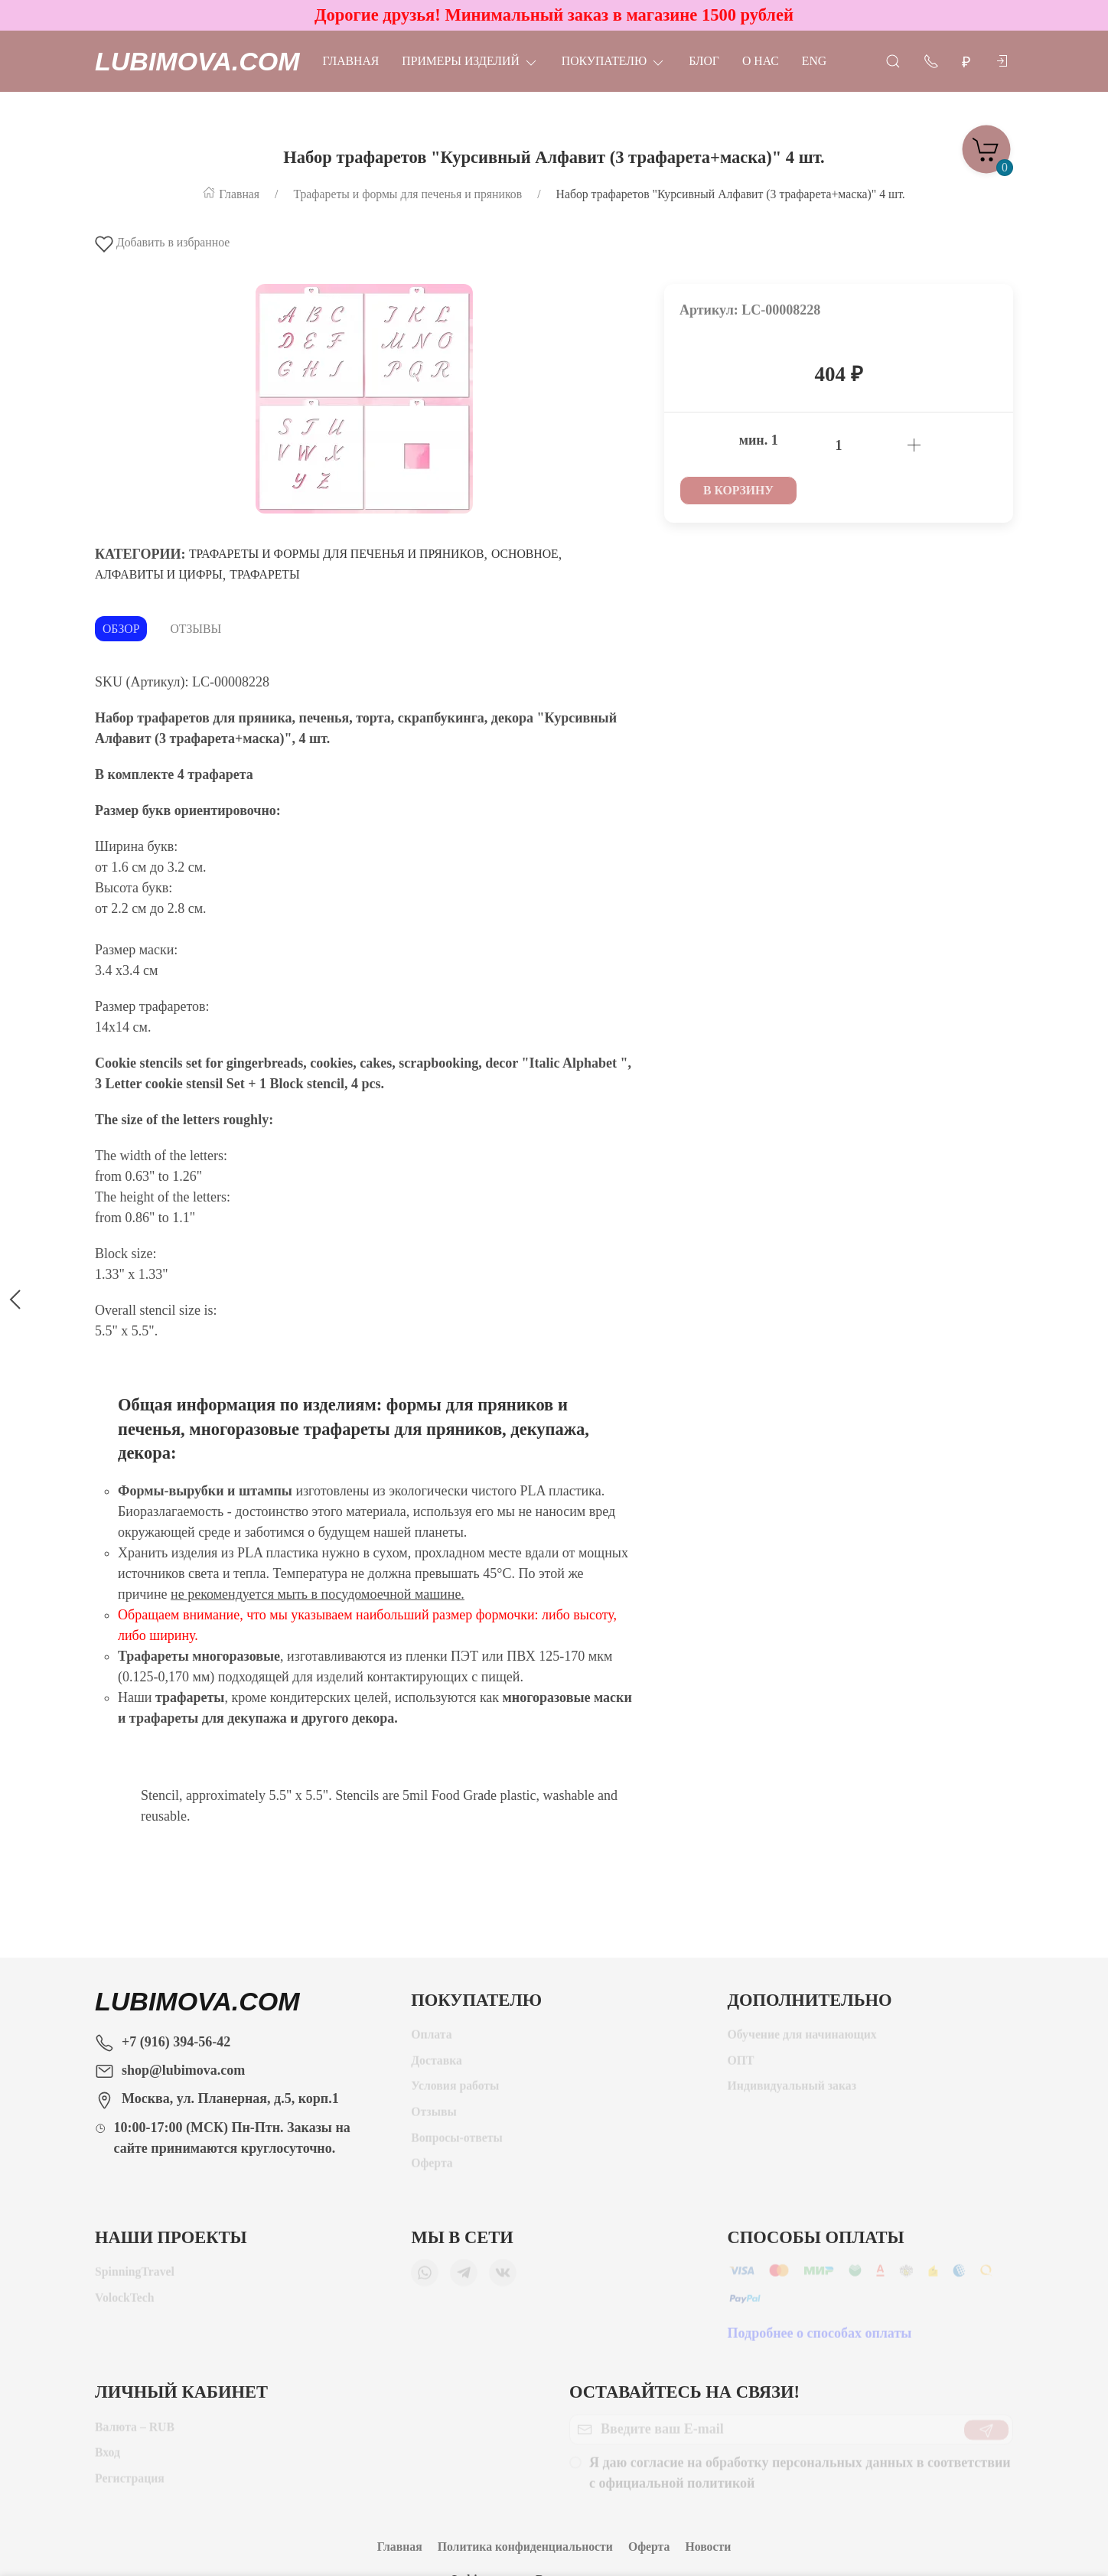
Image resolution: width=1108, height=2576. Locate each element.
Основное (525, 553)
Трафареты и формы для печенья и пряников (336, 553)
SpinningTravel (134, 2277)
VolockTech (125, 2303)
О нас (760, 60)
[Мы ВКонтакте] (503, 2278)
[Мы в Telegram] (463, 2278)
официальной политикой (677, 2488)
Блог (704, 60)
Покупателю (614, 61)
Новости (708, 2546)
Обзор (121, 628)
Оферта (432, 2168)
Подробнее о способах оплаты (820, 2338)
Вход (107, 2457)
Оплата (431, 2039)
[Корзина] (986, 144)
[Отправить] (986, 2435)
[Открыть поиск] (893, 60)
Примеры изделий (470, 61)
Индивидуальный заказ (792, 2091)
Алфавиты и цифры (159, 574)
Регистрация (130, 2483)
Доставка (436, 2065)
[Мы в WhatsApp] (424, 2278)
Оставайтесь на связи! (684, 2392)
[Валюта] (966, 61)
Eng (814, 60)
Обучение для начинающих (804, 2039)
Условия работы (455, 2091)
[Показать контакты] (931, 60)
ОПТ (743, 2065)
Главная (351, 60)
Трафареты (264, 574)
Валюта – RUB (134, 2432)
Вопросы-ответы (457, 2143)
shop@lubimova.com (183, 2070)
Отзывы (195, 628)
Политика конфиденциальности (525, 2546)
